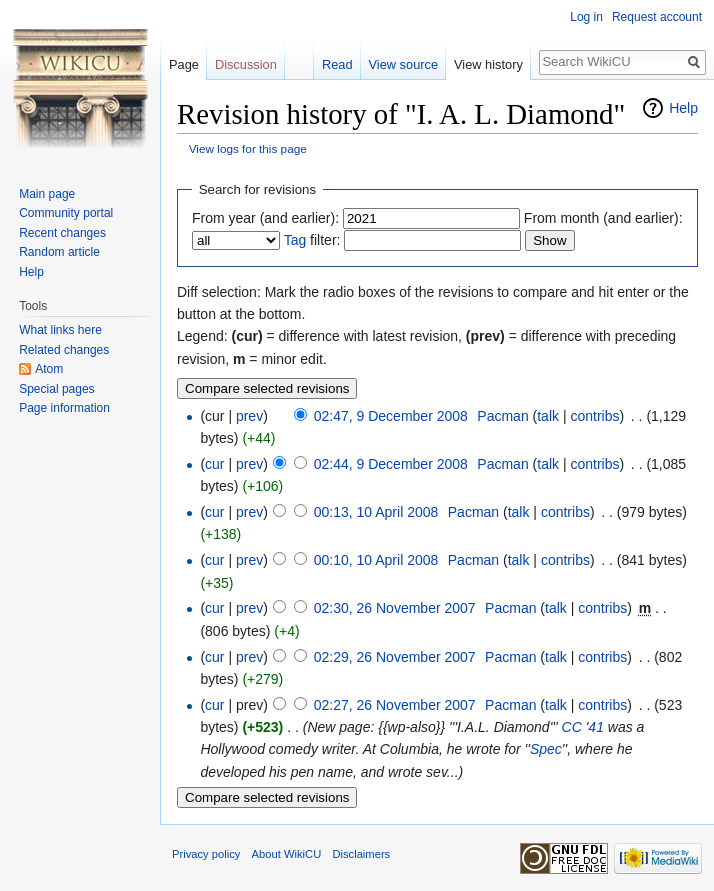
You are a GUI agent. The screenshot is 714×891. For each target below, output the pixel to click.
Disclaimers (361, 854)
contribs (594, 416)
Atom (49, 369)
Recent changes (62, 233)
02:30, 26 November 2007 (395, 608)
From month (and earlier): (603, 218)
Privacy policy (206, 854)
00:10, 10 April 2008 (376, 560)
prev (249, 416)
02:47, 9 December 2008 (391, 416)
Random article (59, 252)
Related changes (64, 350)
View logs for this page (248, 148)
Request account (657, 17)
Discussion (246, 64)
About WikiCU (287, 854)
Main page (47, 194)
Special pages (56, 389)
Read (337, 64)
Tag (295, 240)
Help (683, 108)
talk (548, 416)
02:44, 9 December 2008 (391, 464)
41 (596, 727)
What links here (60, 330)
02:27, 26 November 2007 (395, 705)
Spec (546, 749)
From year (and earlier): (265, 218)
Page (184, 64)
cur (214, 464)
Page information (64, 408)
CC (572, 727)
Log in (586, 17)
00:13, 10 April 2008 (376, 512)
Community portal (66, 213)
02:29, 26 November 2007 (395, 657)
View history (488, 64)
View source (403, 64)
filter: (312, 240)
